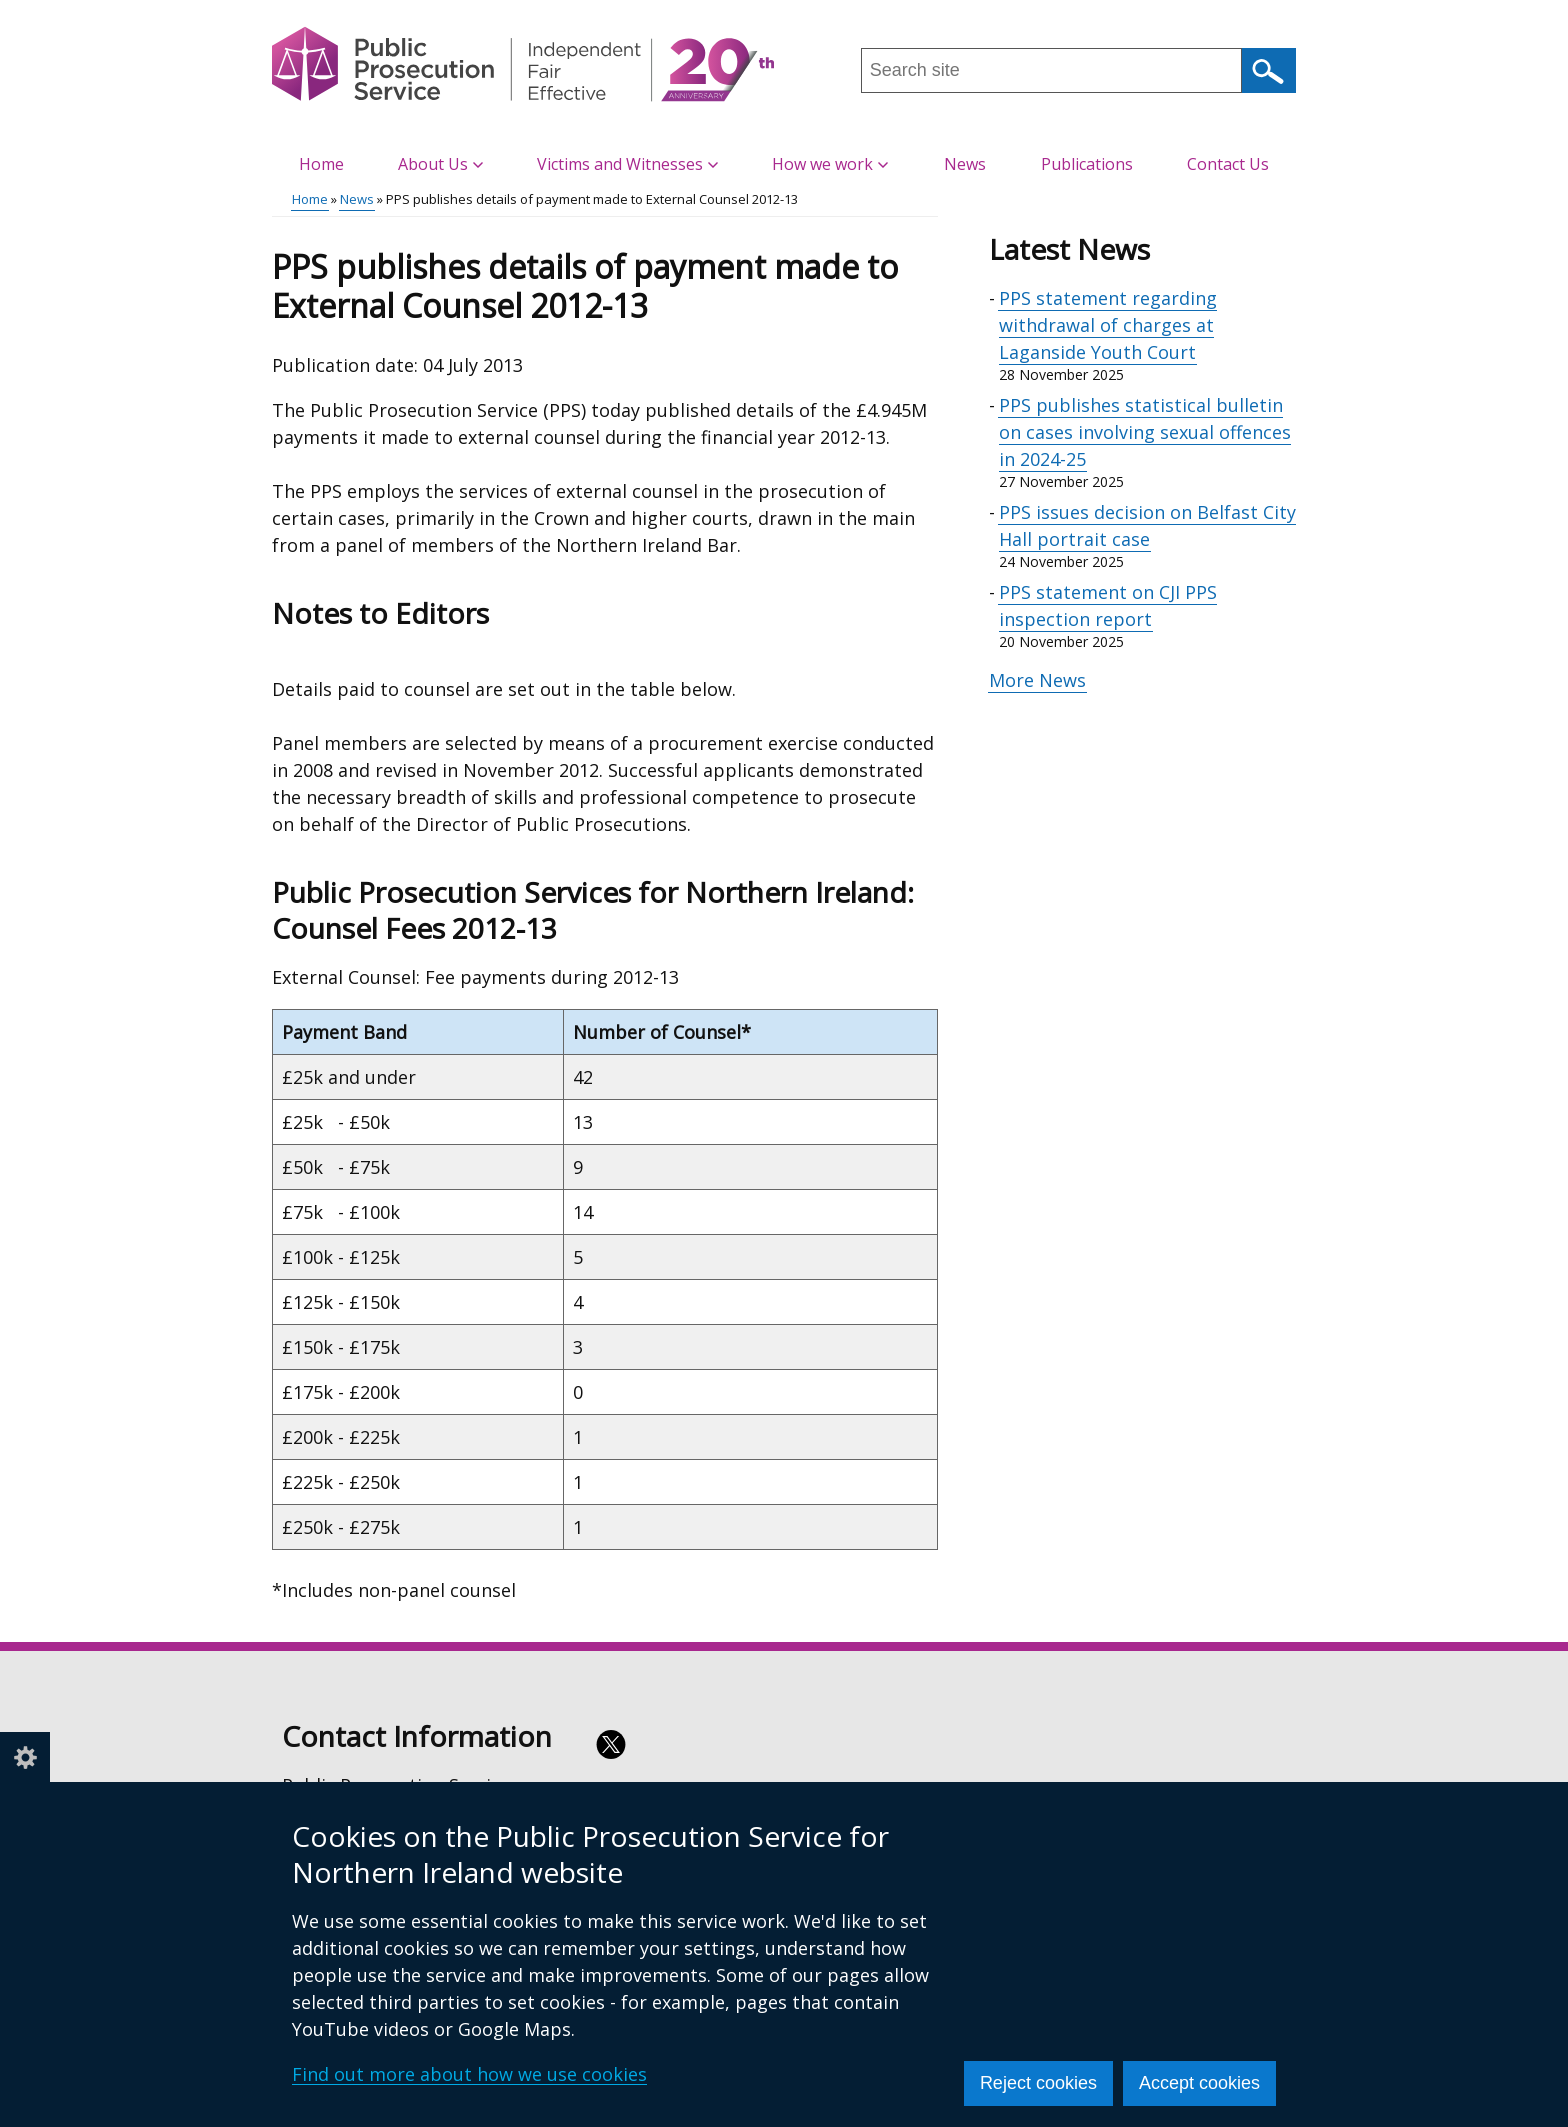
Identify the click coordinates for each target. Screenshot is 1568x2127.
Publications (1087, 164)
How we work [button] (830, 164)
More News (1037, 680)
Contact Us (1228, 164)
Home (321, 164)
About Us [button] (440, 164)
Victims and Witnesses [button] (627, 164)
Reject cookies (1038, 2083)
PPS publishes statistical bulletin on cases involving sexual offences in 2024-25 (1145, 432)
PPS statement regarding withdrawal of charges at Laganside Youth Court (1108, 325)
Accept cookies (1199, 2083)
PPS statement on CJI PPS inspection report (1108, 605)
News (965, 164)
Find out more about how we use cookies (469, 2074)
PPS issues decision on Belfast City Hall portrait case (1147, 525)
